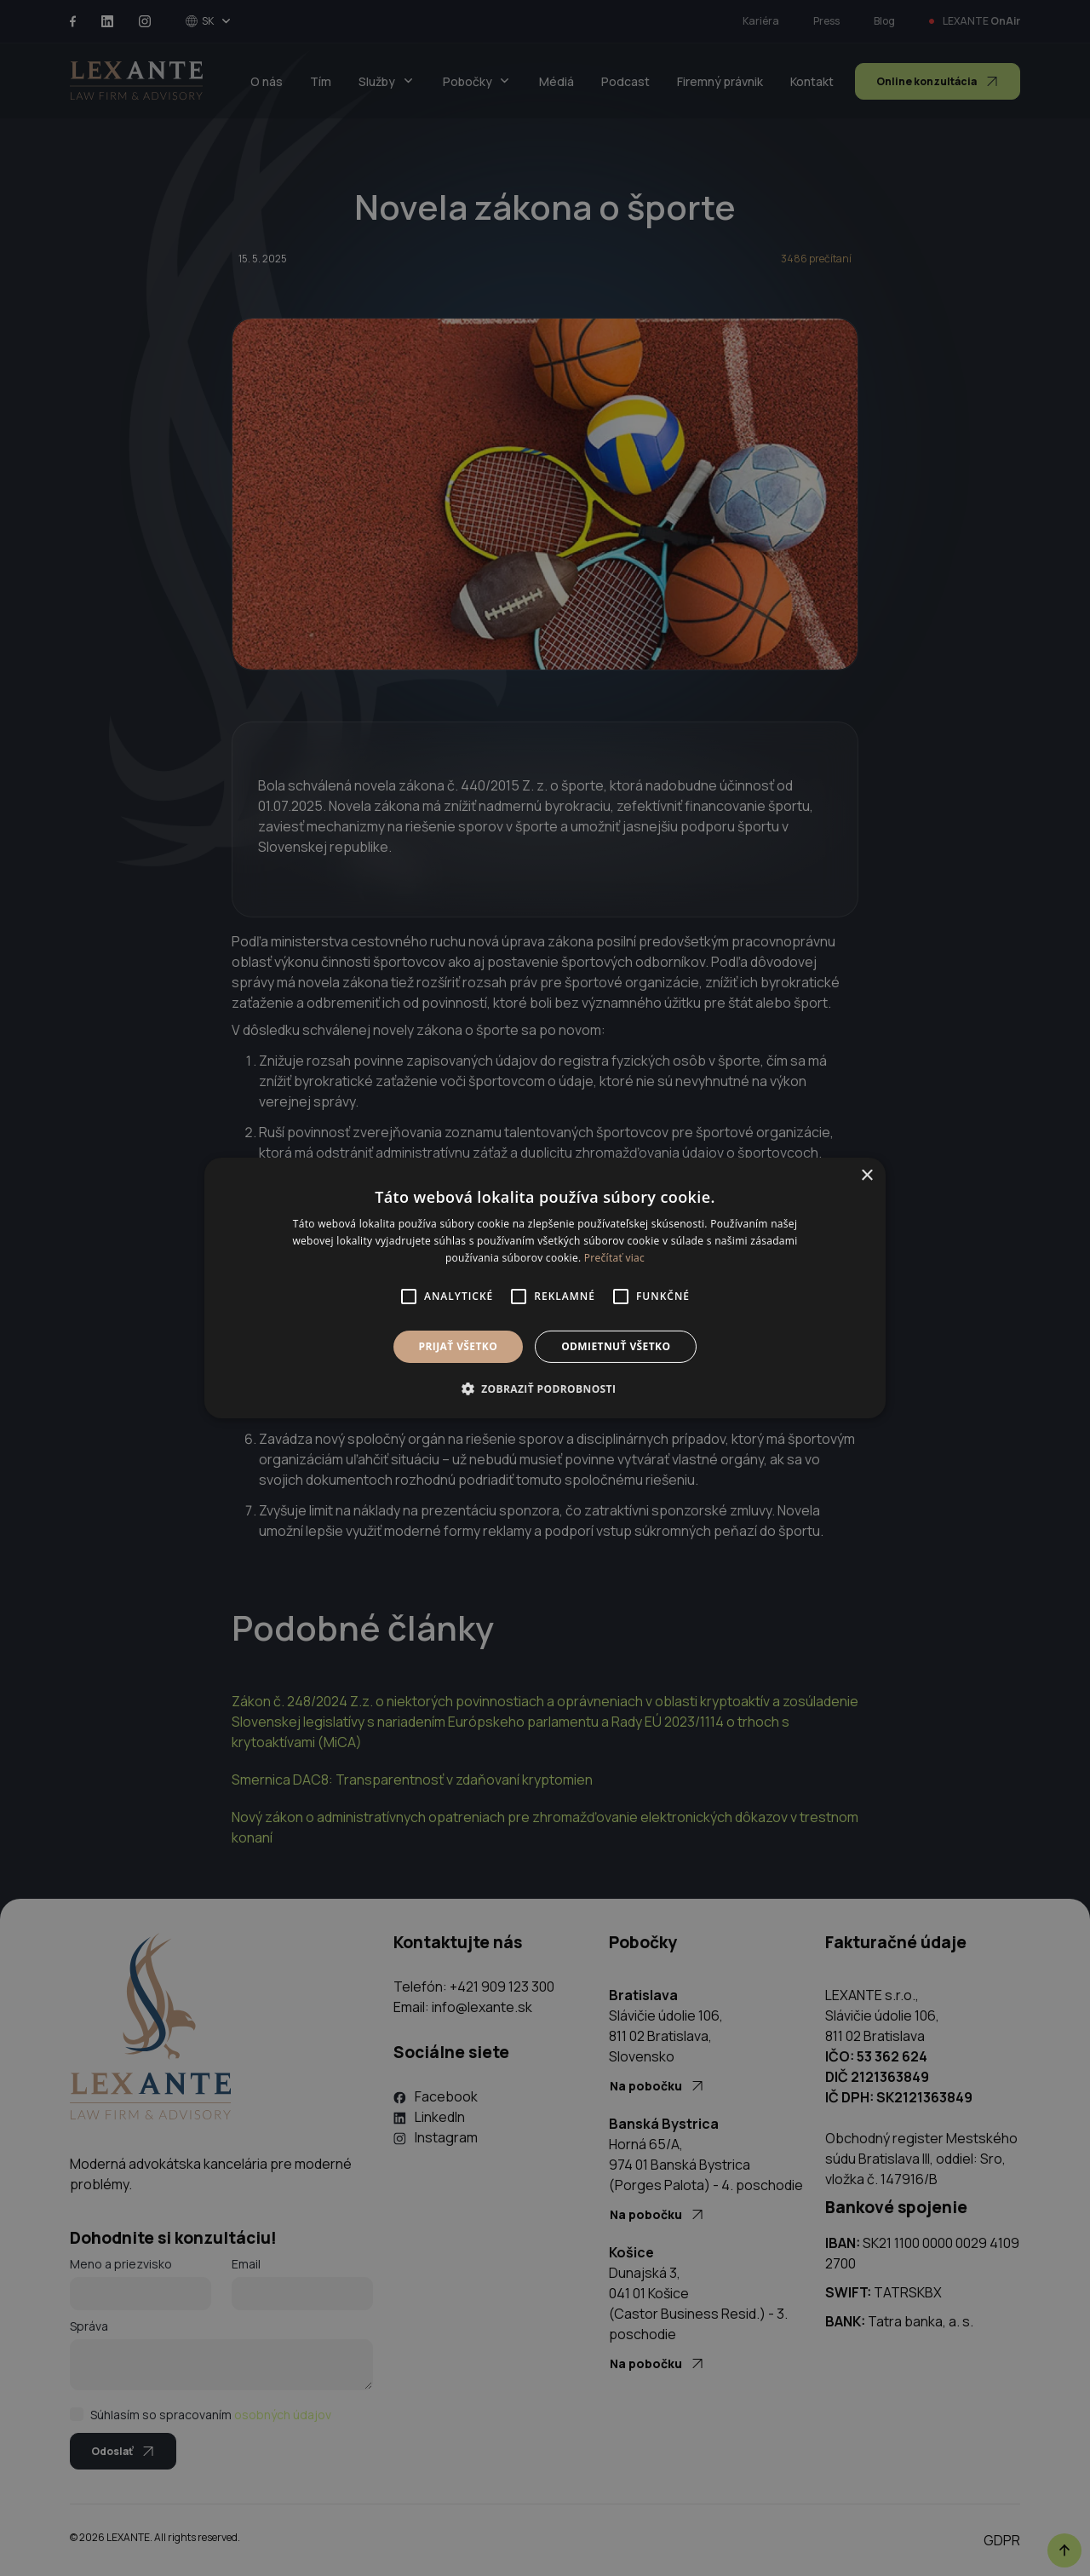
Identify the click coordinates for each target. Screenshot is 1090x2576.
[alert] (545, 1288)
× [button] (866, 1176)
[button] (545, 1388)
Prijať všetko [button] (458, 1346)
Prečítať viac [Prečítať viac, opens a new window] (614, 1258)
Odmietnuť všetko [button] (615, 1346)
